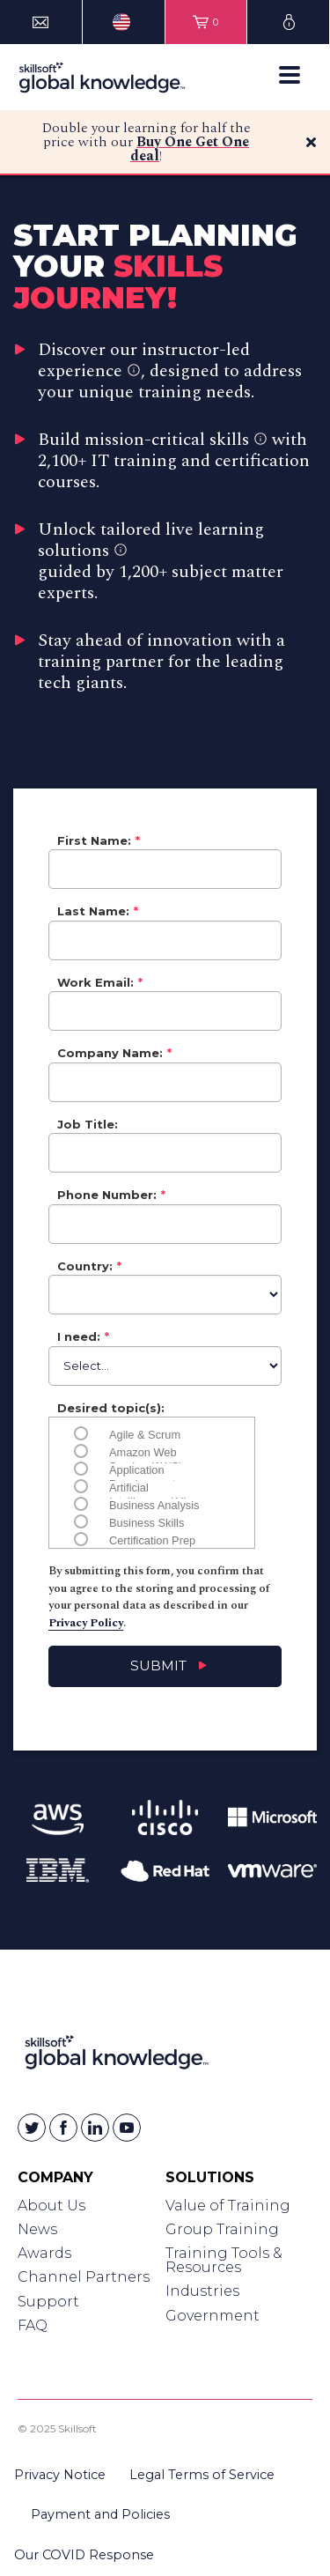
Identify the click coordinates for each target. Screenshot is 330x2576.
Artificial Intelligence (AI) (148, 1486)
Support (48, 2301)
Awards (44, 2253)
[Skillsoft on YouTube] (127, 2127)
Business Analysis (154, 1504)
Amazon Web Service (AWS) (145, 1451)
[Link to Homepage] (117, 2056)
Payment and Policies (100, 2514)
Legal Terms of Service (202, 2475)
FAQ (33, 2325)
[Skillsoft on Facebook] (63, 2127)
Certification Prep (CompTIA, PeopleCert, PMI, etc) (152, 1539)
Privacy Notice (60, 2475)
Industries (202, 2291)
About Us (51, 2205)
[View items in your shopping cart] (206, 22)
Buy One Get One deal (189, 149)
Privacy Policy (85, 1623)
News (37, 2229)
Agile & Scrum (144, 1433)
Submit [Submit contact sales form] (158, 1665)
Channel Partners (84, 2277)
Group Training (222, 2229)
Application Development (142, 1468)
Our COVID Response (84, 2555)
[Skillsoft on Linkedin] (95, 2127)
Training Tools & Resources (223, 2260)
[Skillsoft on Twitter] (32, 2127)
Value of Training (227, 2205)
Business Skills (146, 1521)
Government (212, 2315)
